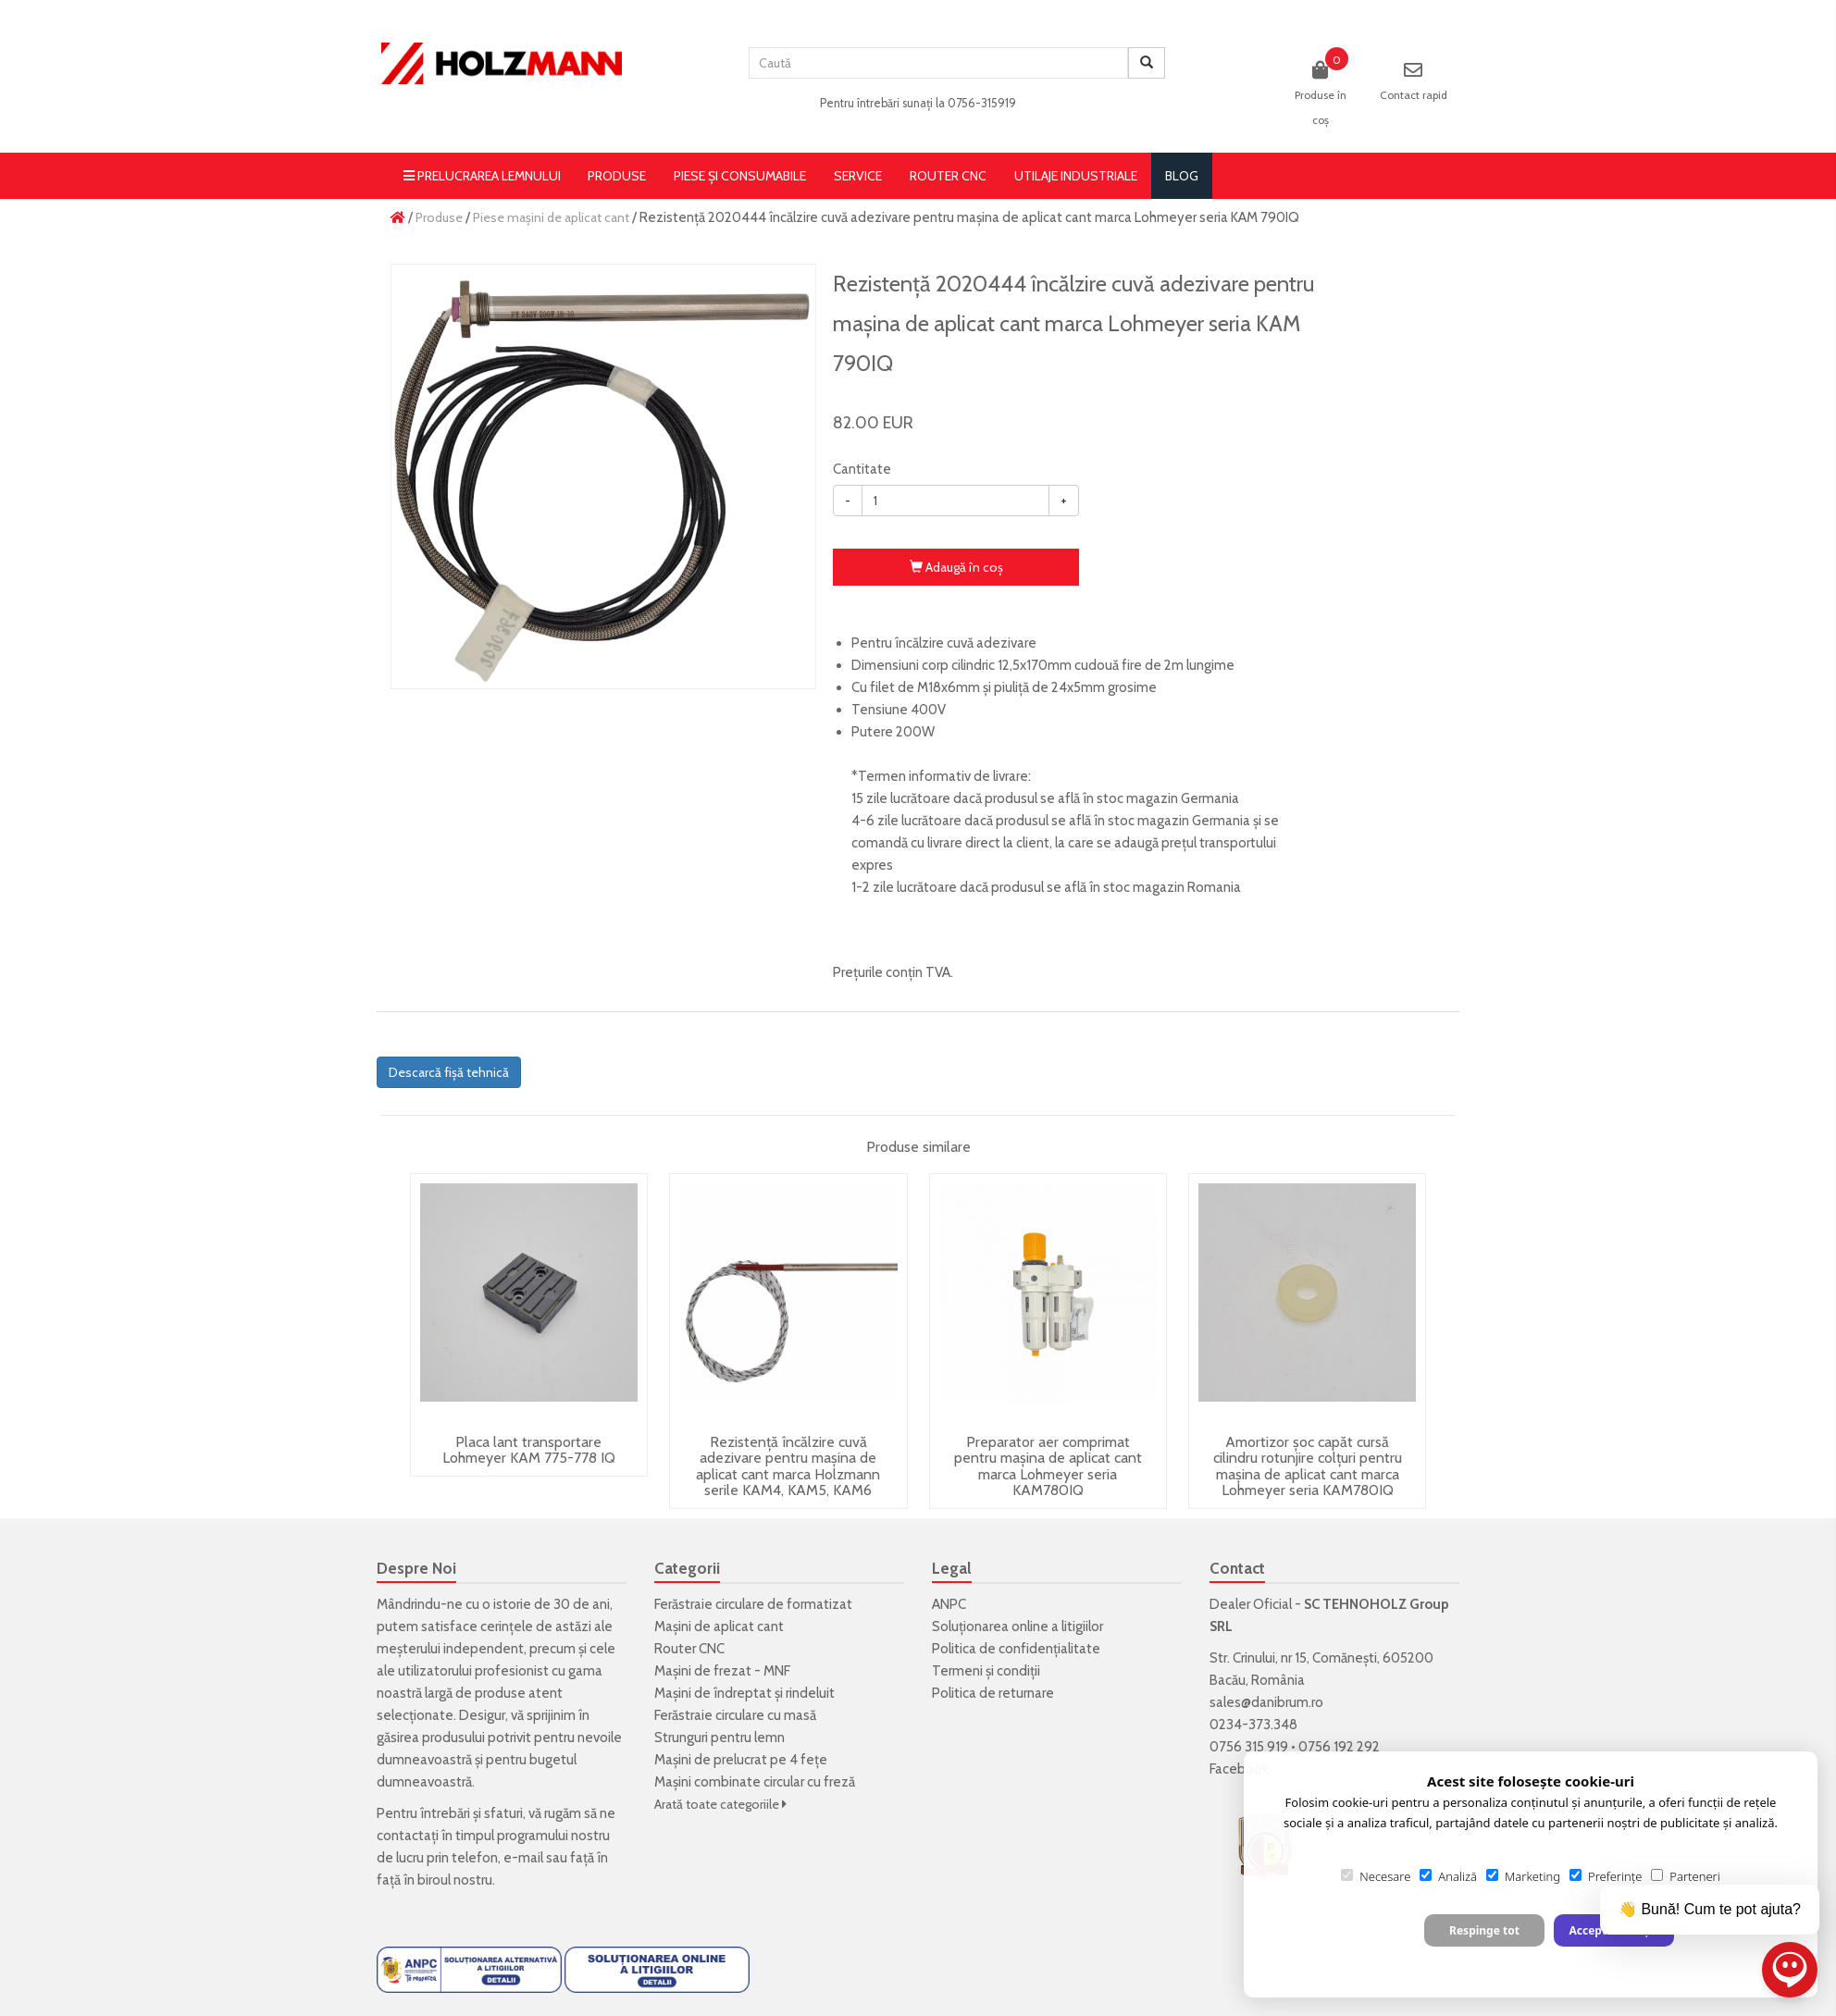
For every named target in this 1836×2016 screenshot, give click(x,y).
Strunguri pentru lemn (719, 1737)
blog (1181, 175)
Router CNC (948, 175)
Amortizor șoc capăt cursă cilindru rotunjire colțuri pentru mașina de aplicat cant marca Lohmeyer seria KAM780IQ (1307, 1466)
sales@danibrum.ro (1266, 1702)
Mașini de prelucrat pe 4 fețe (740, 1759)
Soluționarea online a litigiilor (1017, 1626)
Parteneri (1685, 1876)
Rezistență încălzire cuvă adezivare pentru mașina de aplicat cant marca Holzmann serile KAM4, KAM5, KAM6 (788, 1466)
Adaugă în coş (956, 567)
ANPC (949, 1604)
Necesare (1375, 1876)
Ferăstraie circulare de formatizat (753, 1604)
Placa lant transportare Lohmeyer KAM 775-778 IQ (528, 1450)
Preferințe (1605, 1876)
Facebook (1239, 1769)
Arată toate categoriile (720, 1804)
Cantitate (862, 469)
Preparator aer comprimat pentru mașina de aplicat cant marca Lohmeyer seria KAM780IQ (1048, 1466)
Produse (617, 175)
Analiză (1448, 1876)
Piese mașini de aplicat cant (551, 217)
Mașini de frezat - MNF (722, 1671)
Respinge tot (1484, 1930)
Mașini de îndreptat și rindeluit (744, 1693)
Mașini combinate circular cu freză (754, 1782)
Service (858, 175)
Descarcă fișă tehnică (449, 1072)
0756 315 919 (1249, 1746)
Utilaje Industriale (1075, 175)
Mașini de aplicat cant (719, 1626)
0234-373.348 (1253, 1724)
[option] (603, 476)
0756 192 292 (1339, 1746)
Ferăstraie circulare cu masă (735, 1715)
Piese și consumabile (740, 175)
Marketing (1523, 1876)
